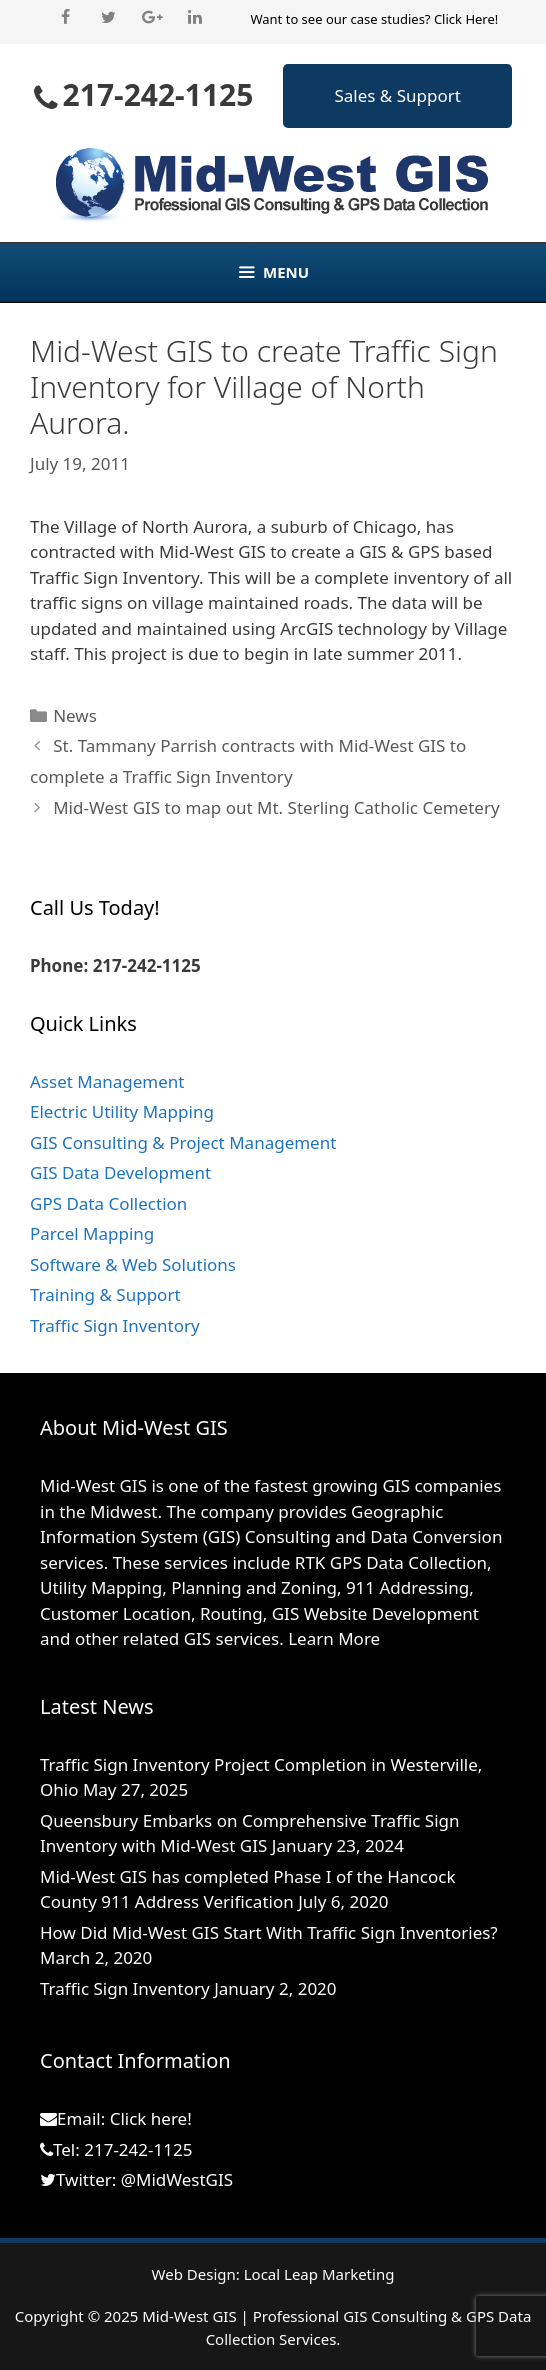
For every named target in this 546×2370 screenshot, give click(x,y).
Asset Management (107, 1081)
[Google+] (151, 18)
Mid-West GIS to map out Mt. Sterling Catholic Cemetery (276, 807)
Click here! (151, 2118)
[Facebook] (65, 18)
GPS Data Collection (108, 1203)
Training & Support (105, 1294)
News (75, 715)
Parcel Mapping (92, 1233)
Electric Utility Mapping (122, 1111)
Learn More (334, 1638)
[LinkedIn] (194, 18)
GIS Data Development (120, 1172)
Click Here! (466, 19)
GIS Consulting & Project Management (183, 1142)
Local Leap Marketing (319, 2274)
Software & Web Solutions (133, 1264)
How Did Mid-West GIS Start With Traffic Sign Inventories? (269, 1932)
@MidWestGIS (177, 2179)
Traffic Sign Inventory (115, 1325)
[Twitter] (108, 18)
